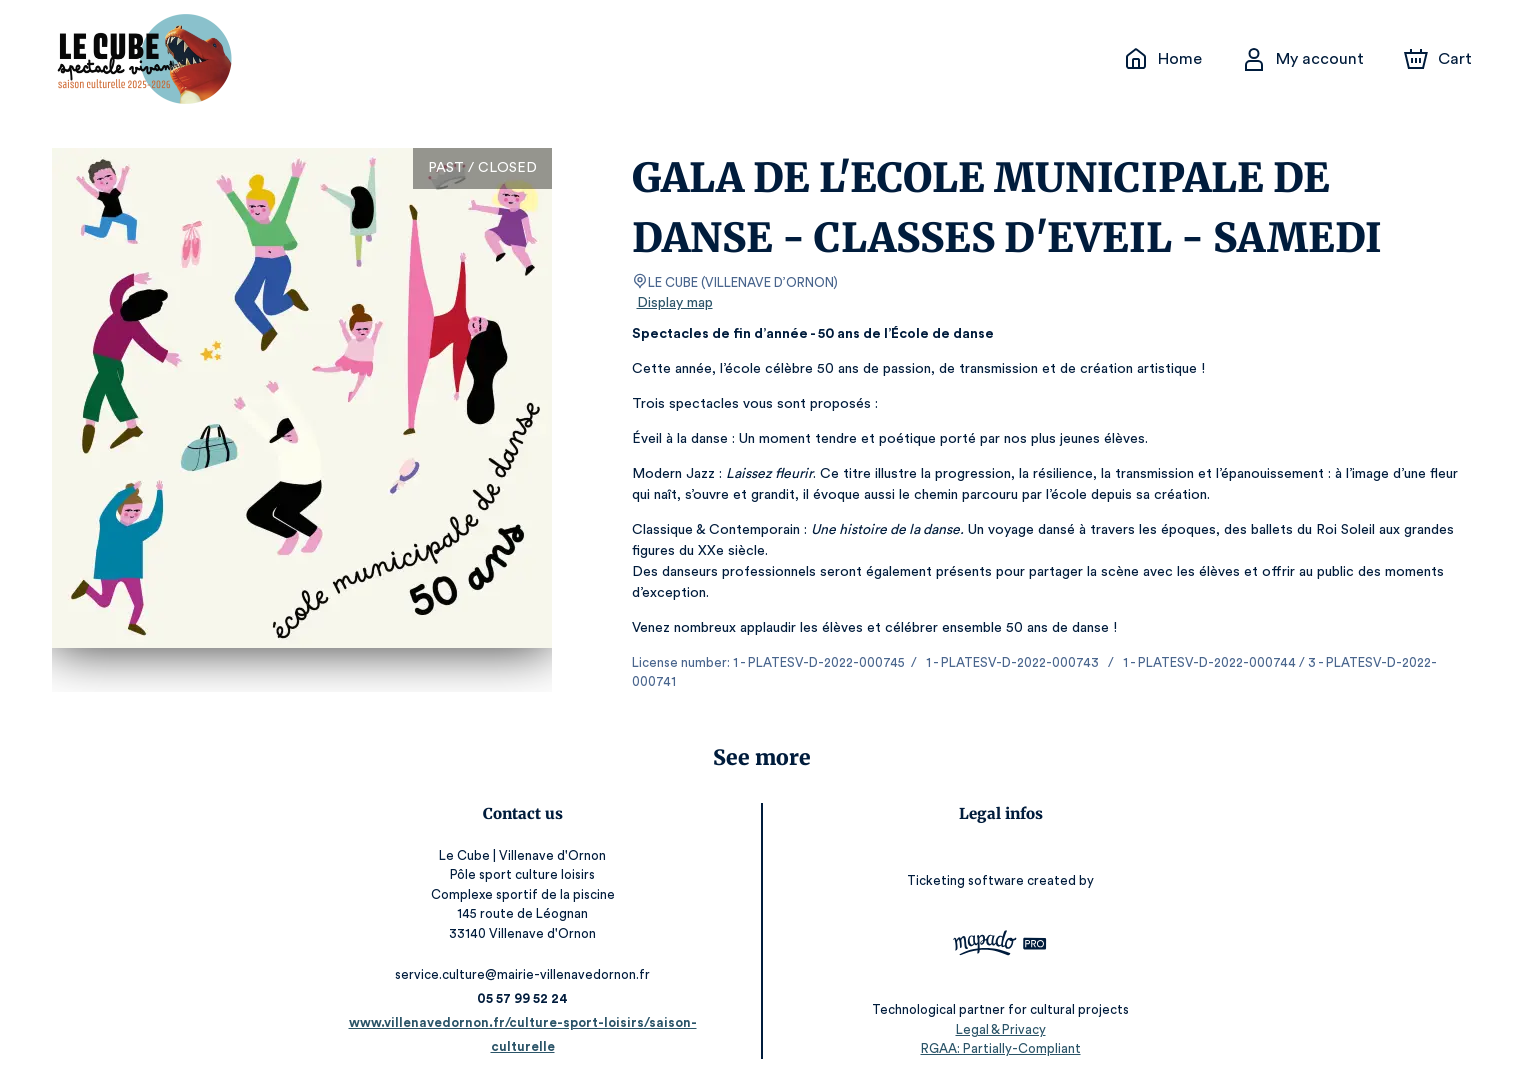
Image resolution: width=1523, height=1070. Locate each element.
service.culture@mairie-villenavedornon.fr (530, 955)
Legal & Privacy (992, 1010)
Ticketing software (960, 861)
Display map (675, 303)
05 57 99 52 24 (530, 979)
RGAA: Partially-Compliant (992, 1029)
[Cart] (1439, 59)
